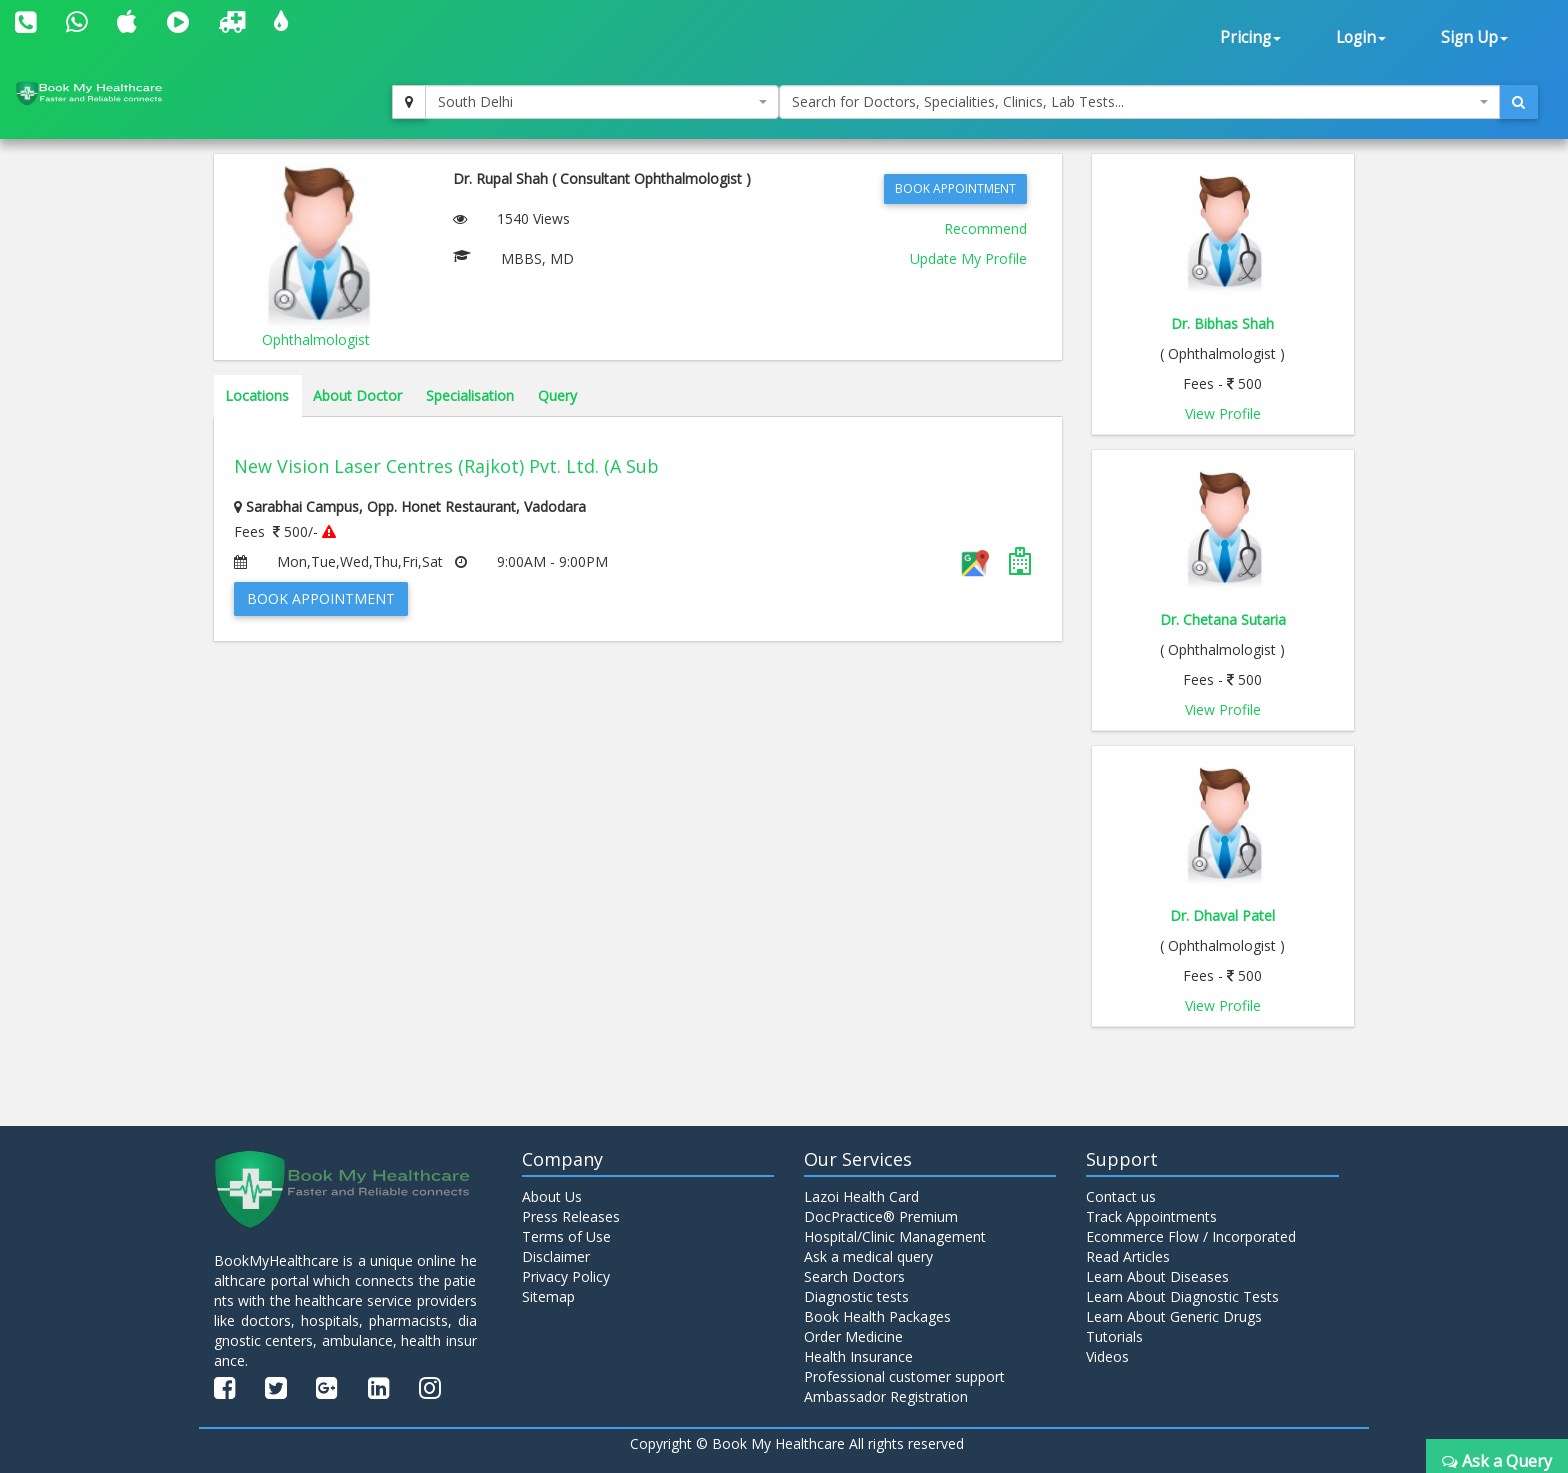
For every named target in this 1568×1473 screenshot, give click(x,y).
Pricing (1250, 37)
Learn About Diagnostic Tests (1182, 1296)
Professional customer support (904, 1376)
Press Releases (571, 1216)
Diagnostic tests (856, 1296)
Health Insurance (858, 1356)
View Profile (1223, 413)
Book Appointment (955, 188)
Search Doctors (854, 1276)
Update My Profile (968, 258)
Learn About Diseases (1157, 1276)
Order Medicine (853, 1336)
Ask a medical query (868, 1256)
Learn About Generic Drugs (1174, 1316)
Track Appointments (1151, 1216)
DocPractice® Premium (881, 1216)
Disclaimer (556, 1256)
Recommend (985, 228)
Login (1361, 37)
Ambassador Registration (886, 1396)
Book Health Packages (877, 1316)
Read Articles (1128, 1256)
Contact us (1121, 1196)
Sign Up (1474, 37)
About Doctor (357, 395)
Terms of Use (566, 1236)
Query (557, 395)
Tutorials (1114, 1336)
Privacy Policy (566, 1276)
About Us (552, 1196)
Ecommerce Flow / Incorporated (1191, 1236)
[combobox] (602, 102)
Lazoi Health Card (861, 1196)
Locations (257, 395)
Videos (1107, 1356)
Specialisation (470, 395)
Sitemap (548, 1296)
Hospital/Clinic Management (895, 1236)
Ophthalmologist (316, 339)
